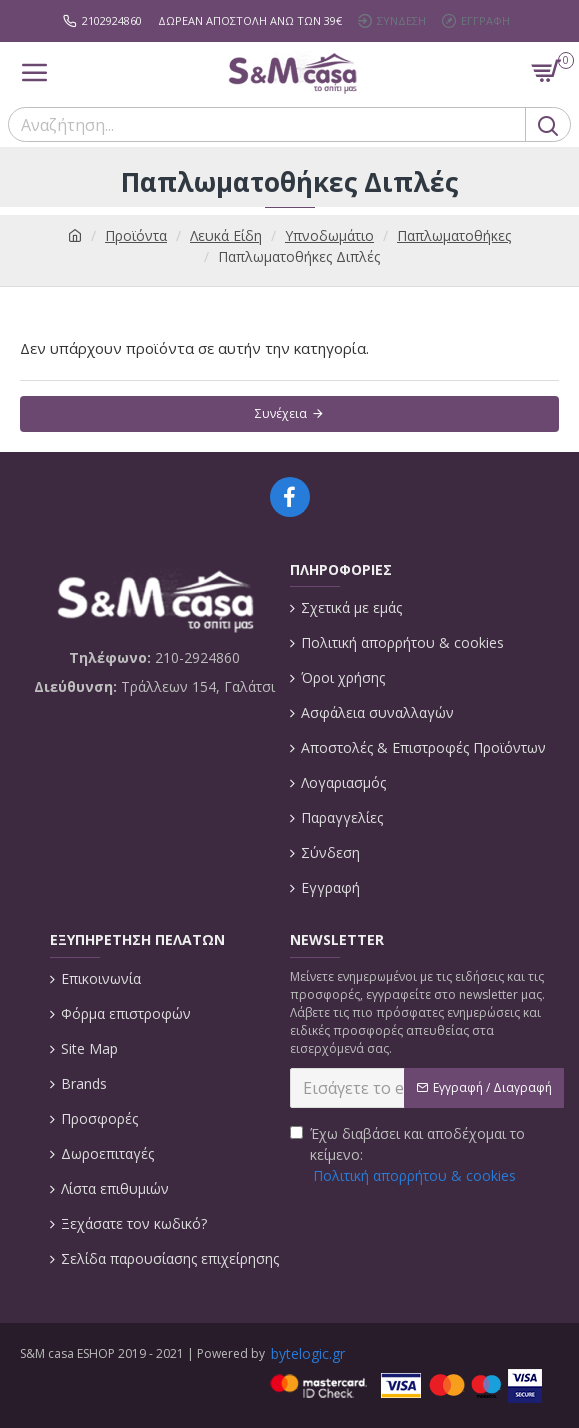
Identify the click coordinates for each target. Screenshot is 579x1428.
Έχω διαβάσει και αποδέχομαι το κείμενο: (407, 1155)
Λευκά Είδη (226, 235)
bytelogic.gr (308, 1353)
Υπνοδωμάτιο (329, 235)
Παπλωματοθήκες (454, 235)
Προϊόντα (136, 235)
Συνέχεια (281, 413)
